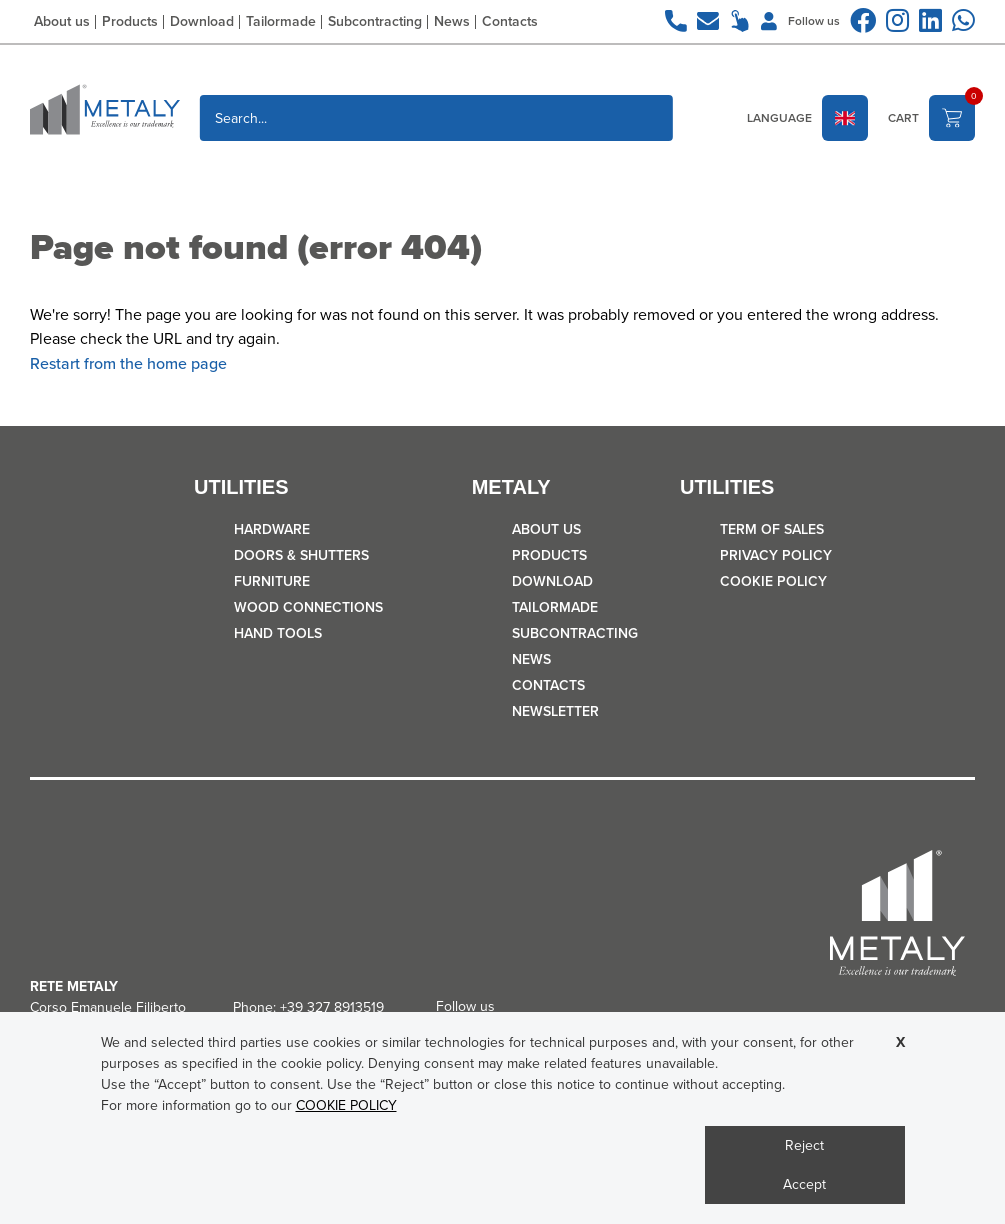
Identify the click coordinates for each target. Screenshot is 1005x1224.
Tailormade (281, 22)
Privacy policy (776, 555)
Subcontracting (375, 22)
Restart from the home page (128, 363)
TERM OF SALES (772, 529)
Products (130, 22)
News (452, 22)
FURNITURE (272, 581)
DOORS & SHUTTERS (301, 555)
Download (202, 22)
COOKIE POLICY (773, 581)
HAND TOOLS (278, 633)
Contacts (510, 22)
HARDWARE (272, 529)
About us (62, 22)
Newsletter (555, 711)
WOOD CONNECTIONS (308, 607)
